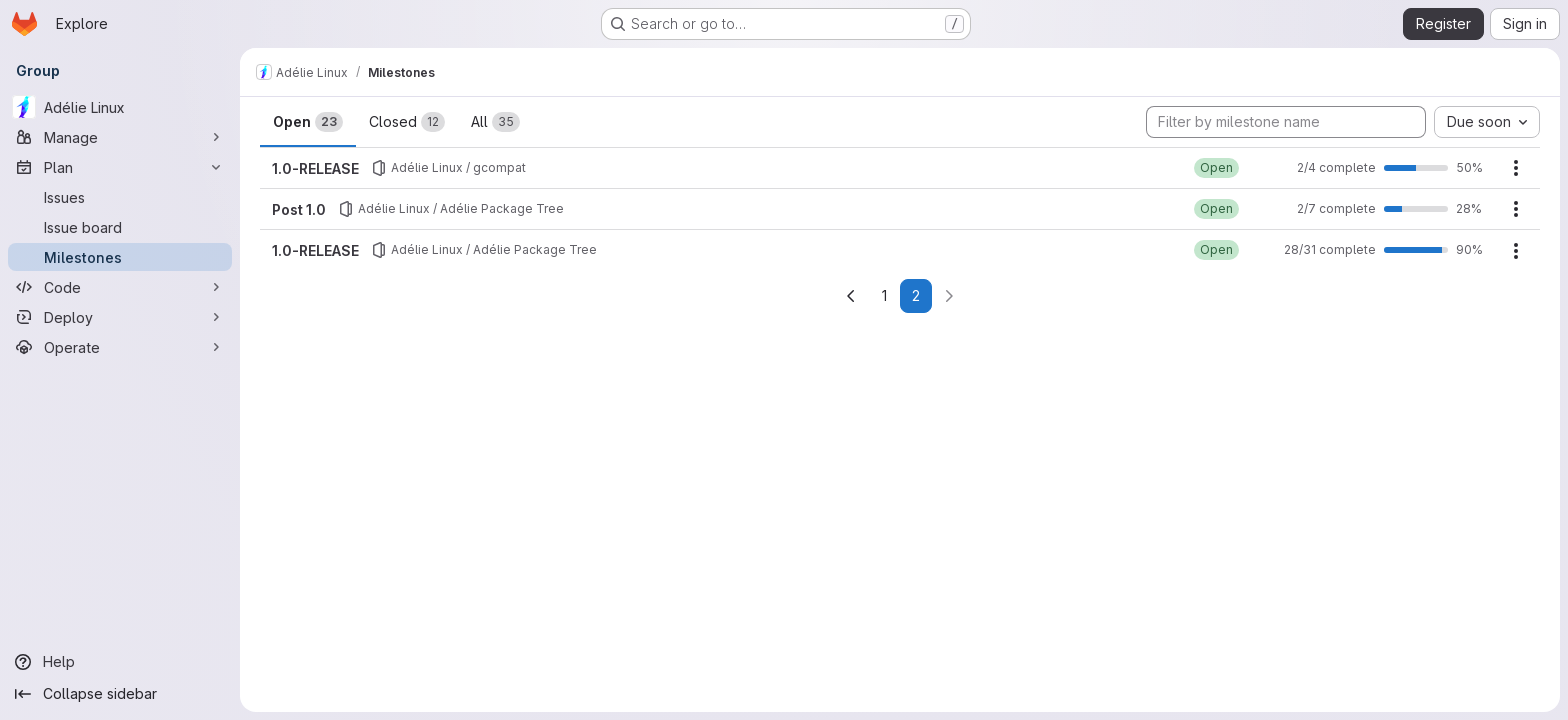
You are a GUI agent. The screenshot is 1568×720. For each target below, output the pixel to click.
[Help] (120, 662)
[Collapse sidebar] (120, 694)
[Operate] (120, 347)
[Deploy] (120, 317)
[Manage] (120, 137)
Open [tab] (308, 122)
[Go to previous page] (851, 296)
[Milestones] (120, 257)
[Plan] (120, 167)
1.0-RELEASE (315, 168)
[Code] (120, 287)
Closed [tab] (407, 122)
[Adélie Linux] (120, 107)
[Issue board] (120, 227)
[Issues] (120, 197)
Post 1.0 (299, 209)
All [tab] (495, 122)
